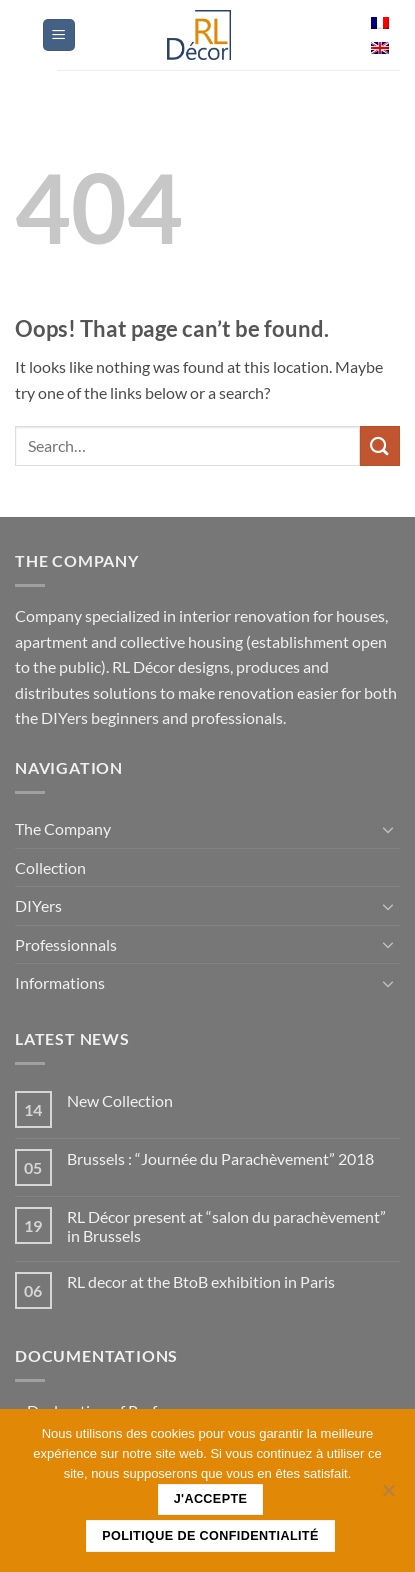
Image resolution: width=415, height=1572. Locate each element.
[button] (59, 35)
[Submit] (380, 445)
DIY (38, 905)
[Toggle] (388, 829)
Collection (50, 867)
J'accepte (211, 1499)
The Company (63, 828)
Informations (60, 982)
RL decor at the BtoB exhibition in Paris (201, 1281)
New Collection (120, 1100)
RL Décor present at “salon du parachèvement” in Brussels (226, 1226)
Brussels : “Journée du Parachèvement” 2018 (220, 1158)
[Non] (388, 1496)
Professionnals (66, 944)
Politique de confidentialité (210, 1536)
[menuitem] (380, 23)
